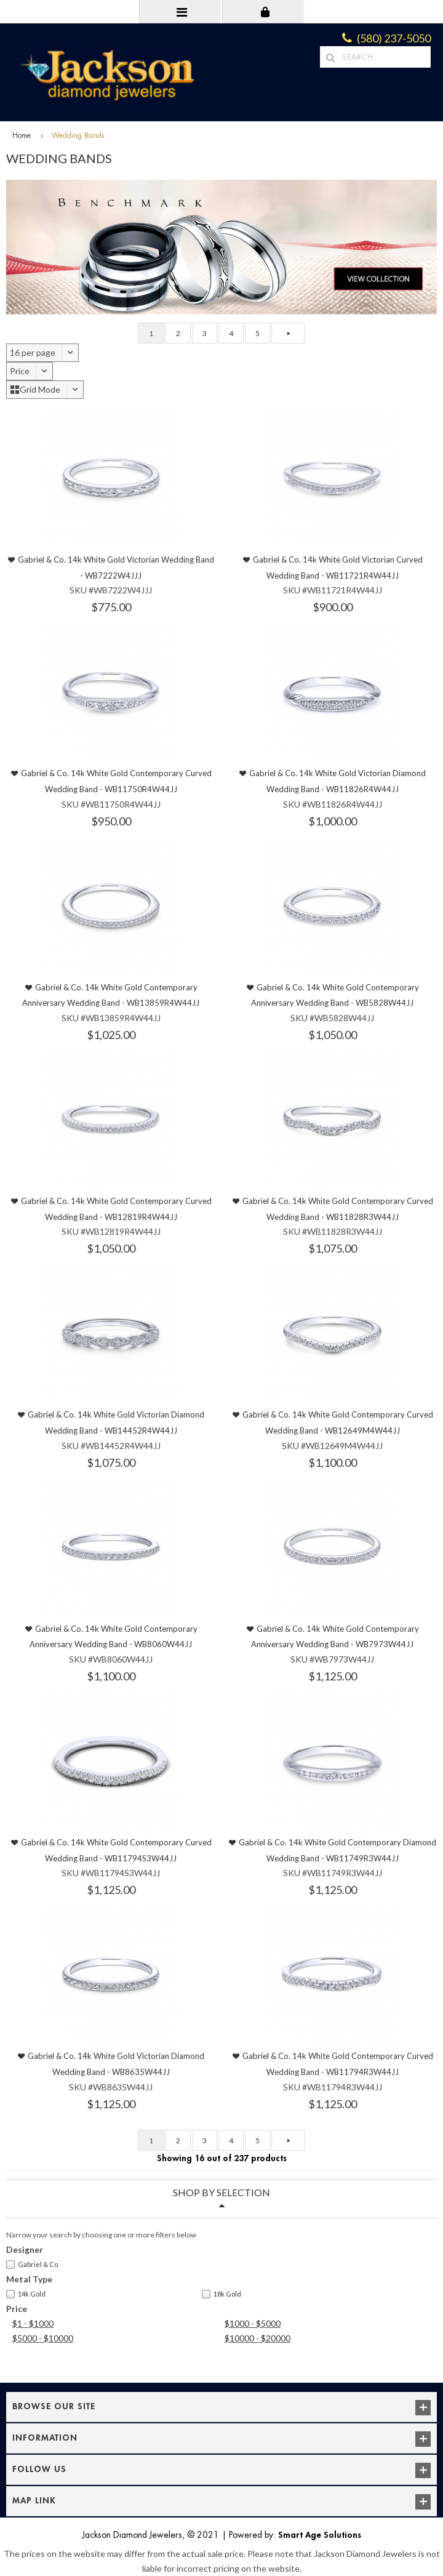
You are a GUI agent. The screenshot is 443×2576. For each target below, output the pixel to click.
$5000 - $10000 (42, 2338)
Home (21, 135)
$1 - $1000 (33, 2323)
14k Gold (26, 2294)
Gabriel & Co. (32, 2264)
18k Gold (221, 2294)
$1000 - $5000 (253, 2323)
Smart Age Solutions (319, 2534)
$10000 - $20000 (257, 2338)
